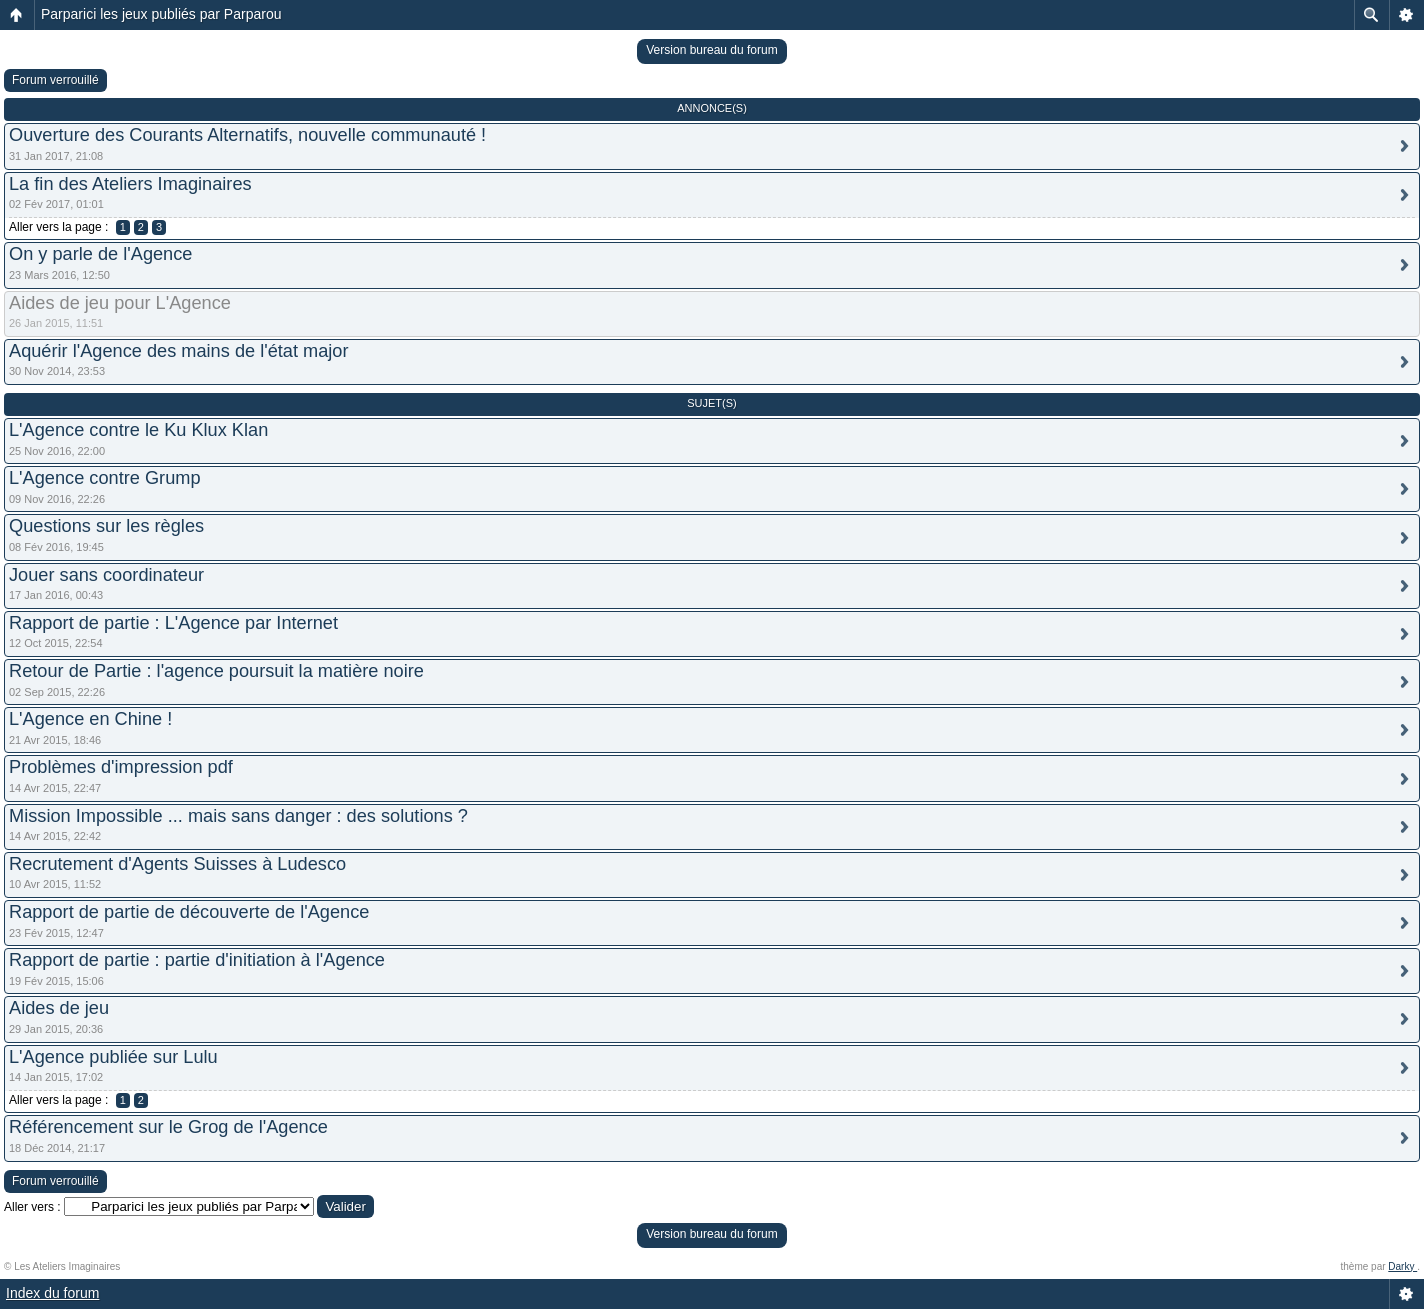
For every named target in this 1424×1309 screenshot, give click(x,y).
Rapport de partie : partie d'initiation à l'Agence (197, 960)
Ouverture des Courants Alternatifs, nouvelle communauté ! (247, 135)
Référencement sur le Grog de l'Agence (168, 1127)
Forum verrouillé (55, 80)
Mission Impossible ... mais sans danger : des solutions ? (238, 816)
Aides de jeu (59, 1008)
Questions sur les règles (106, 526)
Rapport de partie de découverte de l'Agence (189, 912)
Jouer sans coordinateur (106, 575)
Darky (1402, 1266)
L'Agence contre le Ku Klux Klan (138, 430)
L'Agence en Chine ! (90, 719)
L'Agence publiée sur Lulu (113, 1057)
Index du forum (52, 1293)
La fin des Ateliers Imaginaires (130, 184)
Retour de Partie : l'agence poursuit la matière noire (216, 671)
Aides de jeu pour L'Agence (120, 303)
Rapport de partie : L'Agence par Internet (173, 623)
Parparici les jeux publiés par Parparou (161, 14)
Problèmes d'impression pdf (121, 767)
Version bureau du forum (711, 50)
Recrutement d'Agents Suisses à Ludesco (177, 864)
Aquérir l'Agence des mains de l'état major (179, 351)
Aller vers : (32, 1207)
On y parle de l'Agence (100, 254)
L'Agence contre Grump (105, 478)
